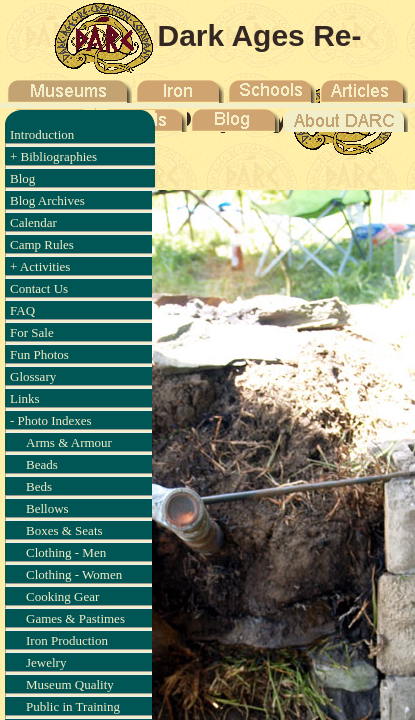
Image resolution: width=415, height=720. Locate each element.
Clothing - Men (66, 552)
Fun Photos (39, 354)
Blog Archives (47, 200)
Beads (42, 464)
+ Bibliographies (53, 156)
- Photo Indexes (51, 420)
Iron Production (67, 640)
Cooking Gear (62, 596)
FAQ (22, 310)
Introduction (42, 134)
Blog (22, 178)
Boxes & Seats (64, 530)
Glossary (33, 376)
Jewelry (46, 662)
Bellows (47, 508)
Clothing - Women (74, 574)
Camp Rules (42, 244)
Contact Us (39, 288)
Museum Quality (70, 684)
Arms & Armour (69, 442)
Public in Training (73, 706)
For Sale (32, 332)
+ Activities (40, 266)
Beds (39, 486)
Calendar (33, 222)
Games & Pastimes (75, 618)
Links (25, 398)
